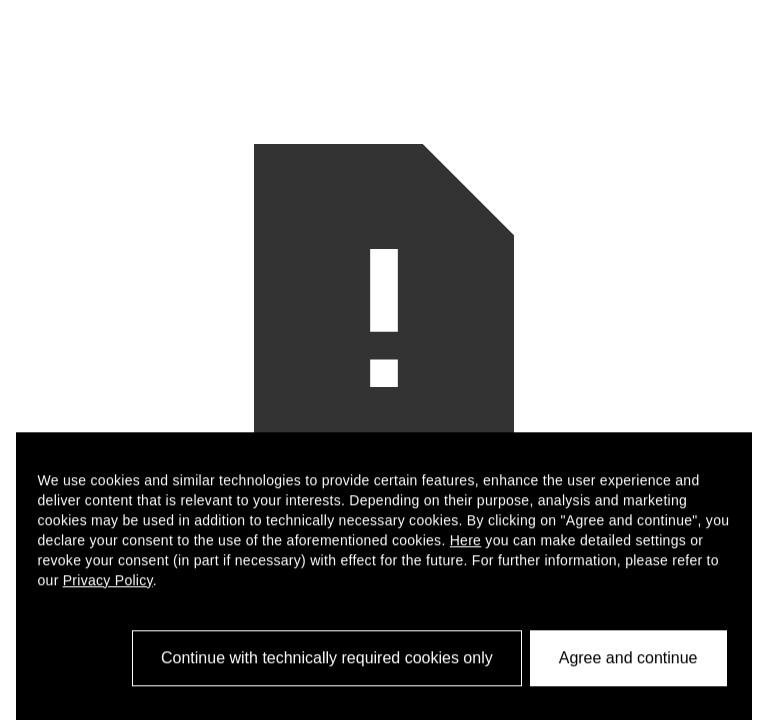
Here (465, 547)
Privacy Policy (108, 587)
